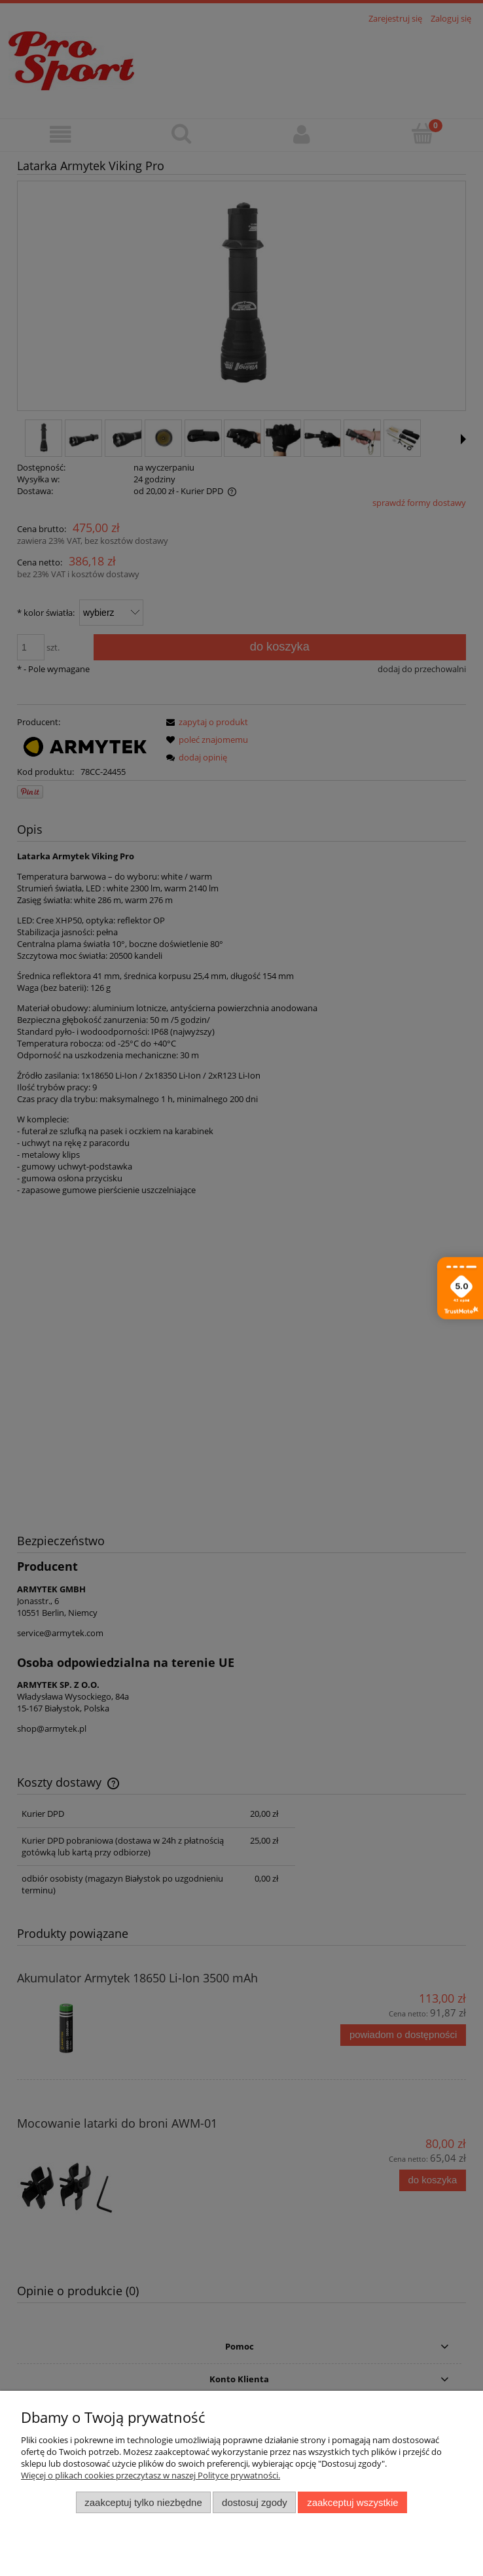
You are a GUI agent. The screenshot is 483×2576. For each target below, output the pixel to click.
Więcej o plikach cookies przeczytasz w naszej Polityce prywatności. (150, 2475)
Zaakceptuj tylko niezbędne (143, 2502)
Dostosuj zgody (254, 2502)
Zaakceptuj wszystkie (352, 2502)
